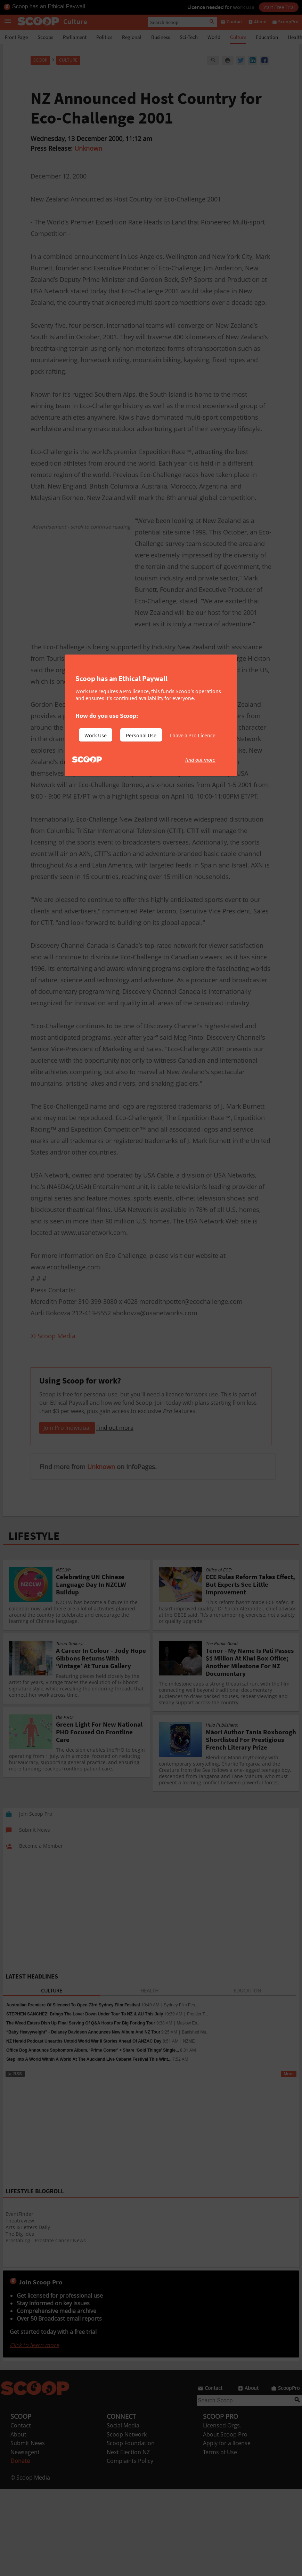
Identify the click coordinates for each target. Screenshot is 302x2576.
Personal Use (141, 735)
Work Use (95, 735)
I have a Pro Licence (192, 735)
